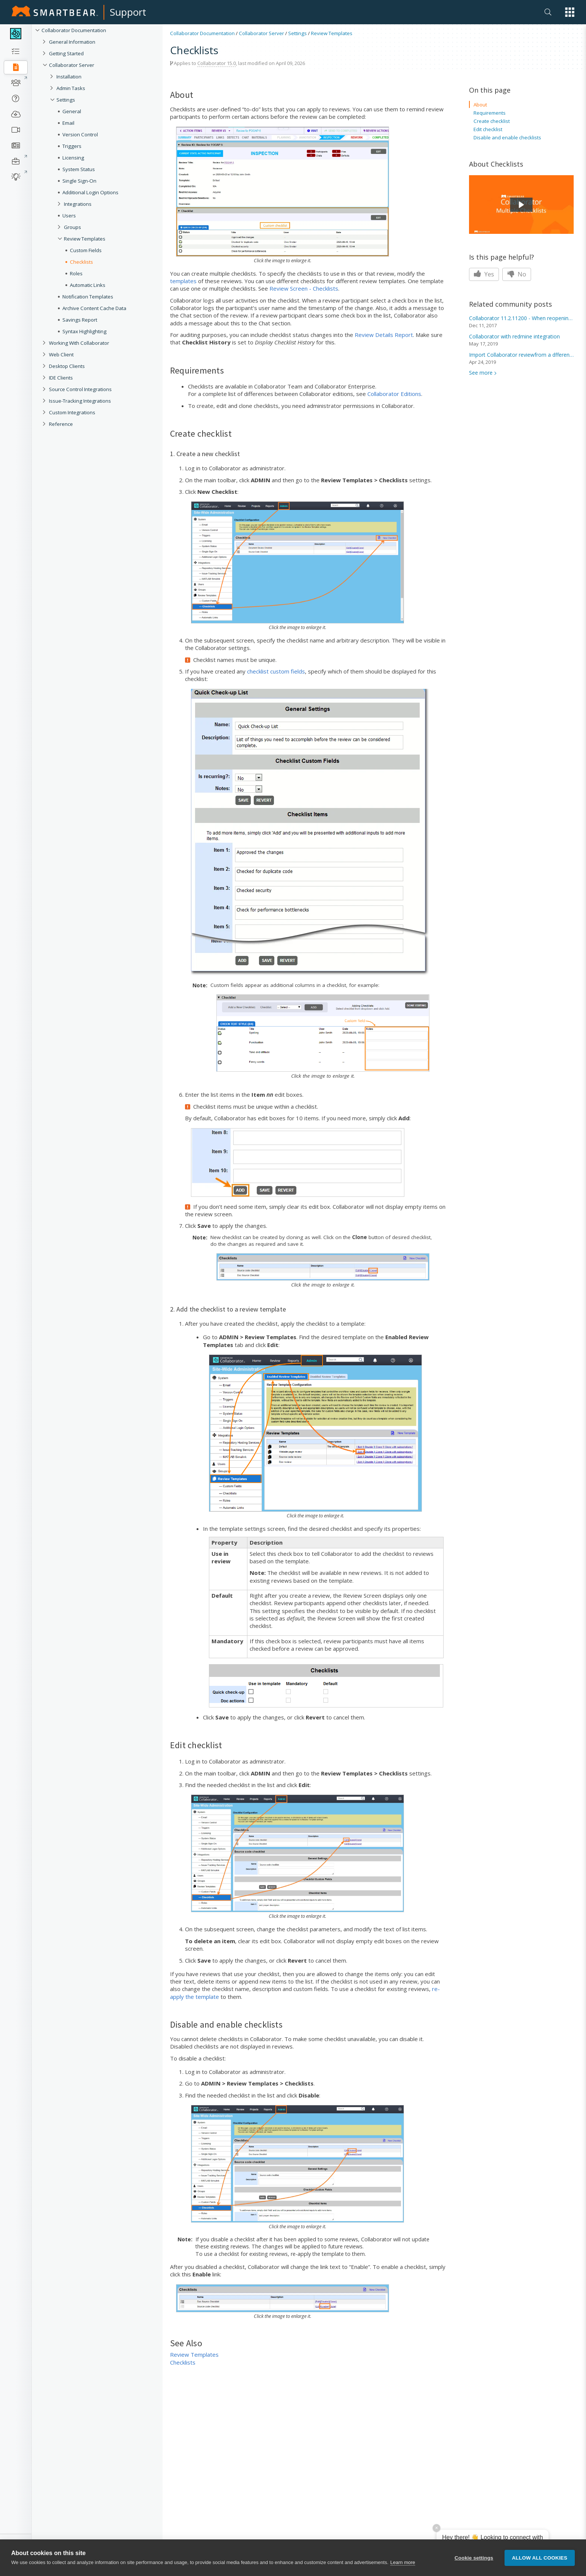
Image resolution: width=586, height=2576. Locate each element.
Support (128, 12)
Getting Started (66, 53)
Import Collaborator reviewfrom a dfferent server (521, 354)
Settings (65, 99)
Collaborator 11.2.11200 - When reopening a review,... (521, 318)
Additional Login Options (90, 192)
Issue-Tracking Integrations (80, 400)
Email (68, 123)
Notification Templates (87, 296)
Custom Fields (86, 250)
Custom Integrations (72, 412)
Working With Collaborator (79, 343)
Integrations (78, 204)
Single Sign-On (79, 180)
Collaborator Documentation (73, 30)
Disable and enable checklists (507, 137)
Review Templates (84, 238)
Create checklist (492, 121)
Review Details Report (384, 334)
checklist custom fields (276, 671)
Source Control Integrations (80, 389)
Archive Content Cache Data (94, 308)
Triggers (71, 146)
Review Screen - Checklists (303, 288)
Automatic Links (87, 285)
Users (69, 215)
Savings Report (79, 319)
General (71, 111)
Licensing (73, 157)
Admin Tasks (70, 88)
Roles (76, 273)
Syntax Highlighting (84, 331)
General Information (72, 41)
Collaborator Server (71, 65)
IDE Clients (61, 377)
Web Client (61, 354)
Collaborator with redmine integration (514, 336)
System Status (78, 169)
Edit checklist (488, 129)
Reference (61, 424)
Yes (484, 274)
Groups (72, 227)
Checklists (81, 261)
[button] (569, 12)
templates (183, 281)
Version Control (80, 134)
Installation (68, 76)
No (516, 274)
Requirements (490, 112)
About (480, 104)
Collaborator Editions (394, 393)
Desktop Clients (67, 366)
